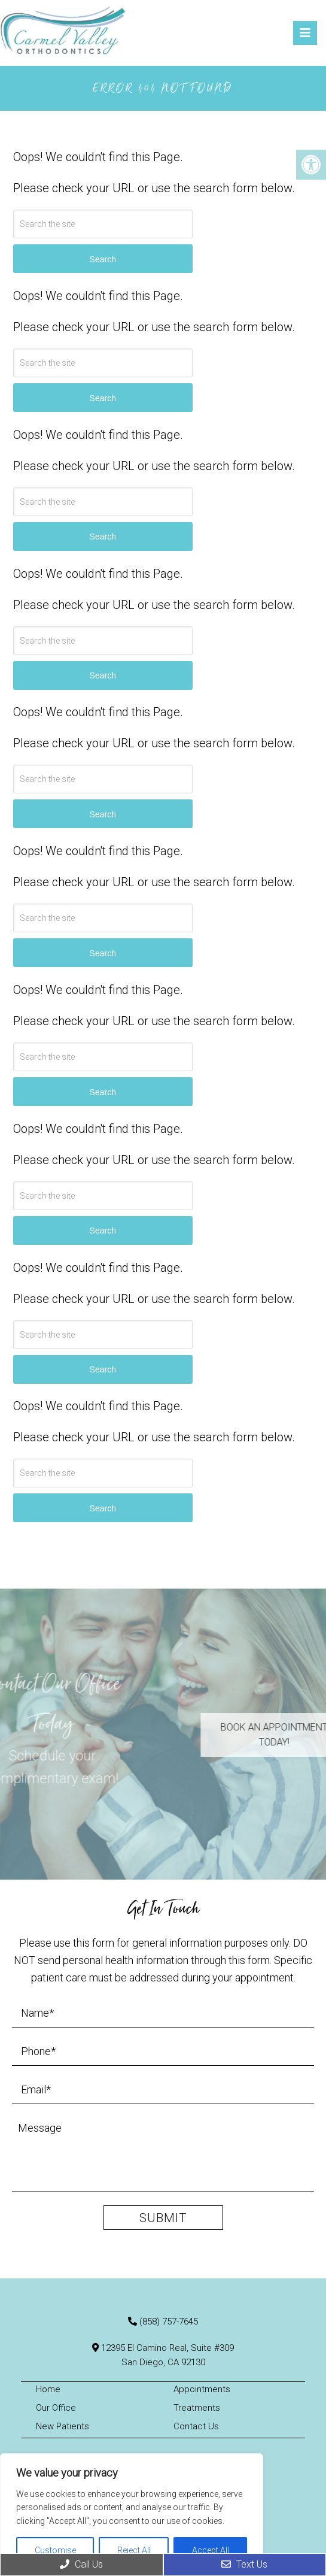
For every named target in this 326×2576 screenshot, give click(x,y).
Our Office (56, 2407)
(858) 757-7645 (168, 2321)
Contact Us (196, 2426)
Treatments (196, 2407)
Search (103, 259)
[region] (131, 2514)
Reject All (134, 2550)
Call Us (81, 2564)
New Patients (62, 2426)
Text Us (244, 2564)
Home (48, 2389)
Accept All (210, 2550)
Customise (55, 2550)
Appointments (201, 2389)
